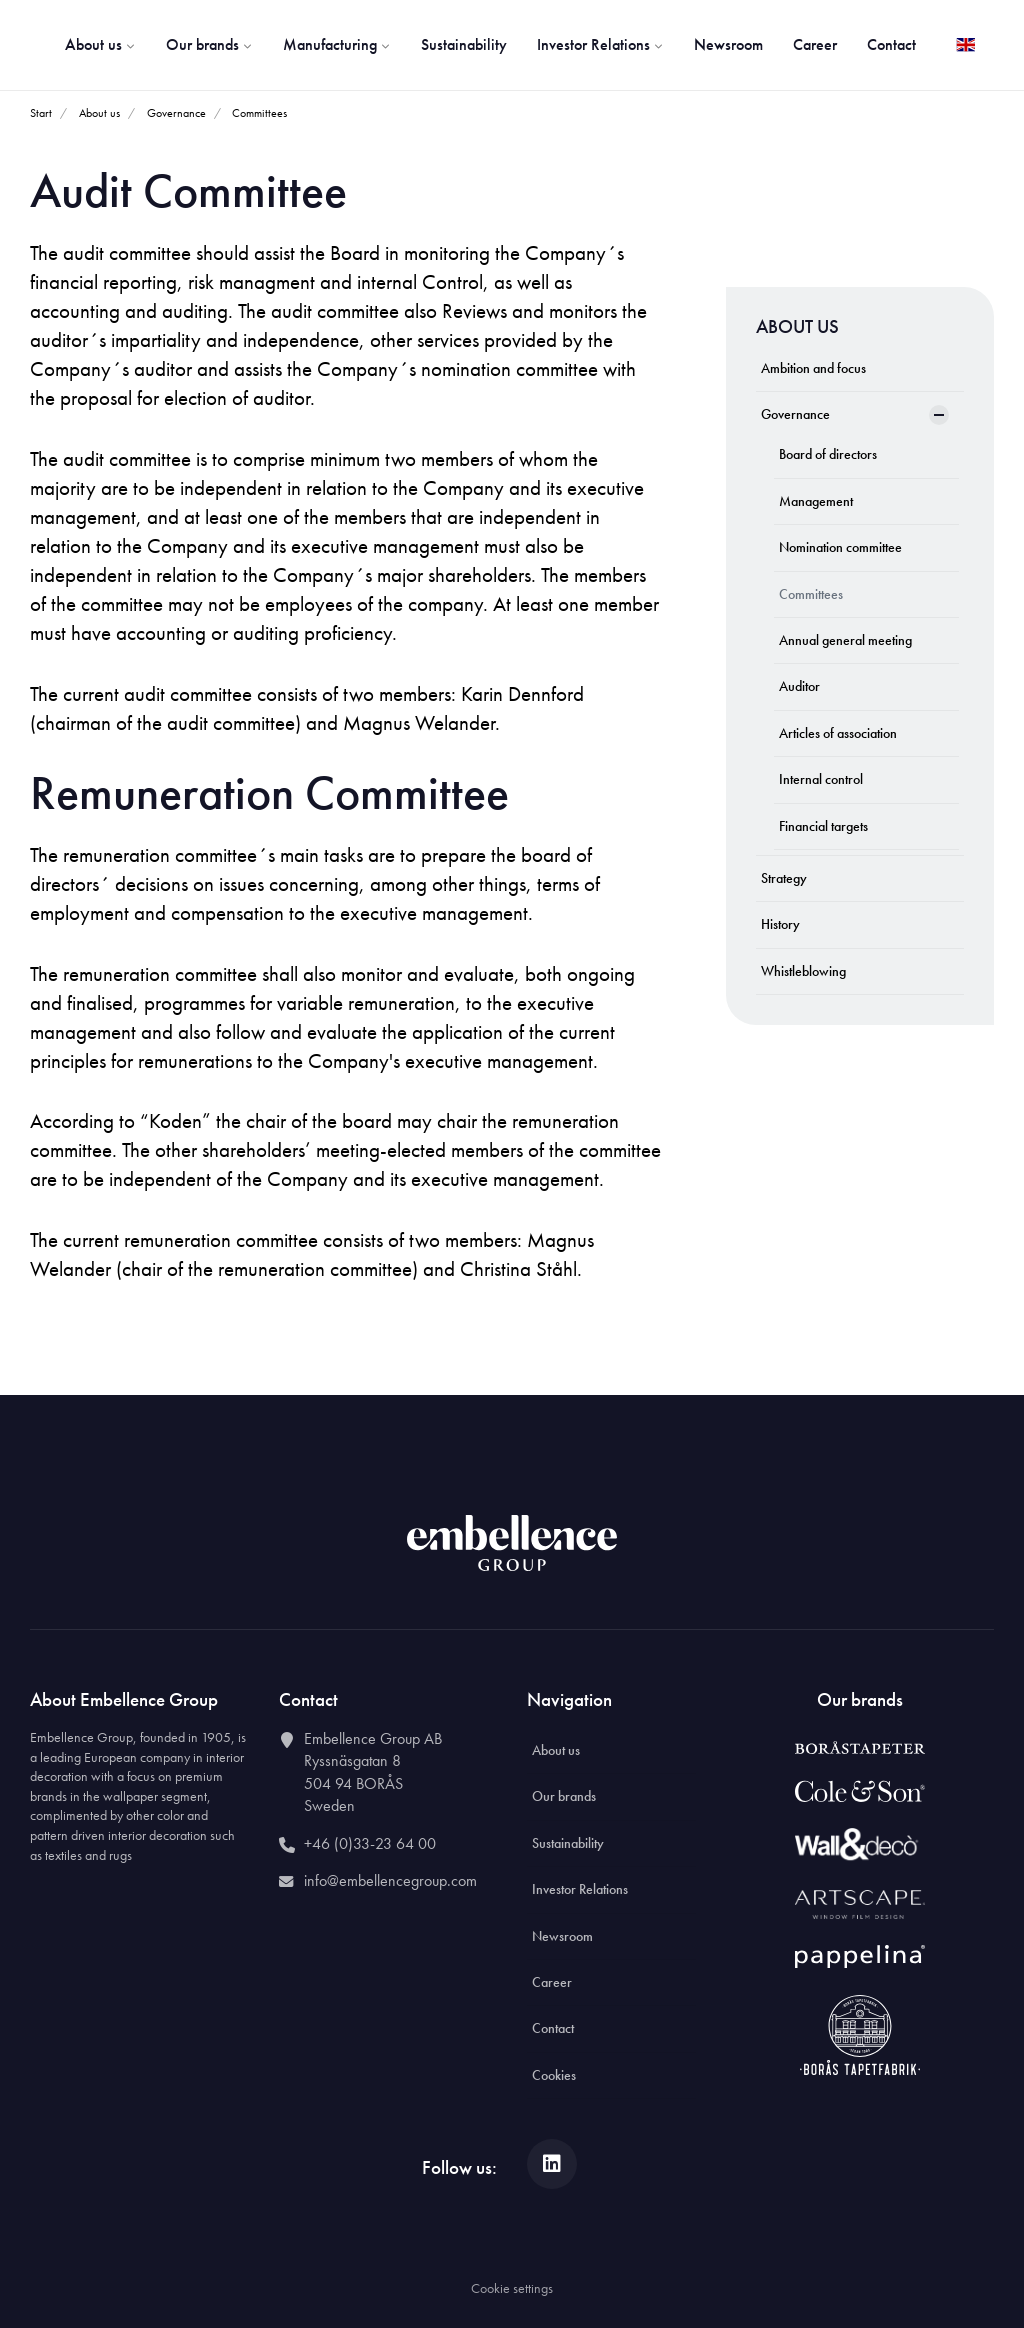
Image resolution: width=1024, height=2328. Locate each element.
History (780, 924)
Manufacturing (337, 44)
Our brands (209, 44)
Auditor (799, 686)
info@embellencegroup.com (390, 1880)
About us (100, 44)
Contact (891, 44)
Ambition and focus (813, 368)
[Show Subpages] (939, 415)
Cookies (554, 2075)
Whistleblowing (803, 971)
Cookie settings (512, 2288)
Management (816, 501)
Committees (811, 594)
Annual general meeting (845, 640)
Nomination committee (840, 547)
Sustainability (464, 44)
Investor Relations (600, 44)
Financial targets (823, 826)
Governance (795, 414)
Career (815, 44)
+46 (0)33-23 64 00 (370, 1843)
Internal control (821, 779)
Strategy (784, 878)
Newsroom (728, 44)
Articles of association (838, 733)
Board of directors (828, 454)
